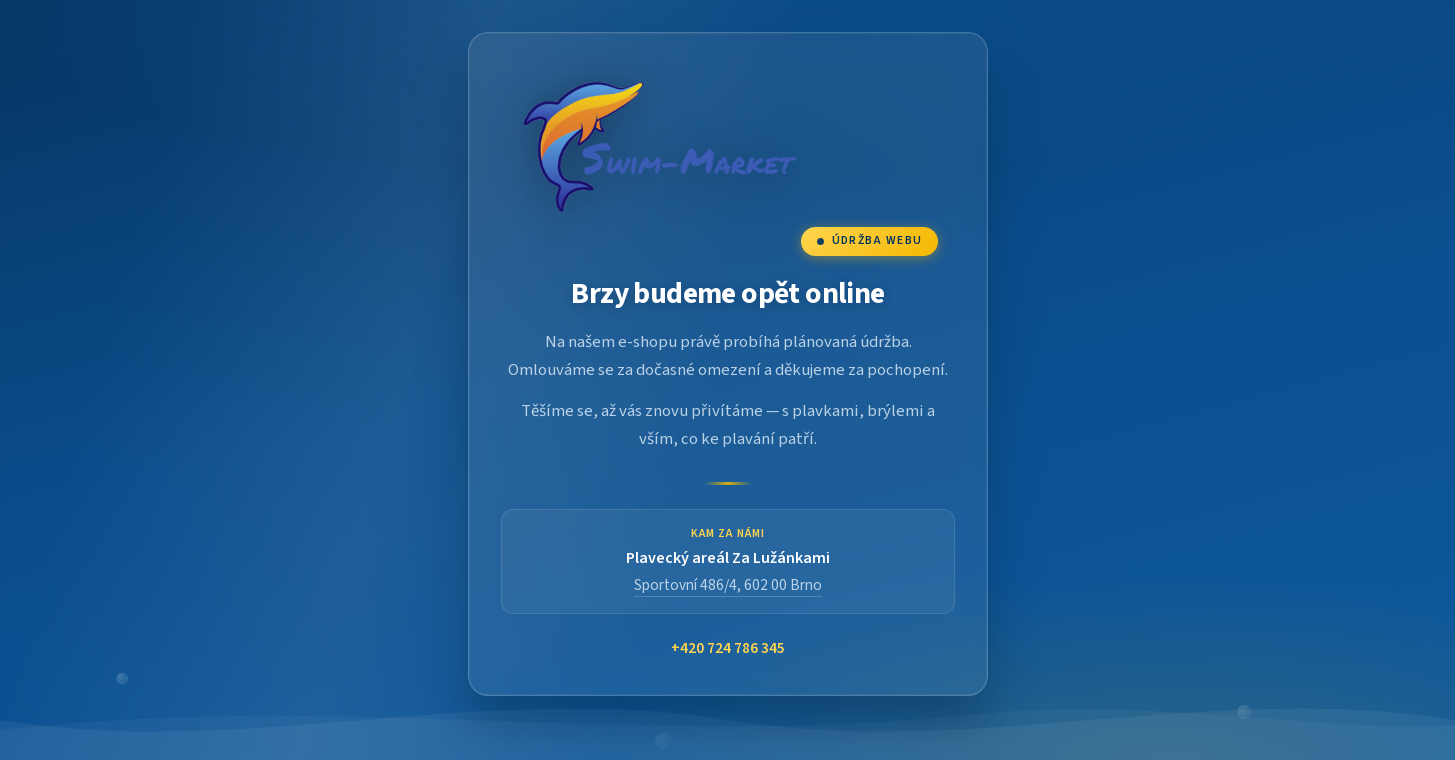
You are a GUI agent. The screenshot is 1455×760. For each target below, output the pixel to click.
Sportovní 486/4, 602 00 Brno (728, 585)
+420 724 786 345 (728, 648)
